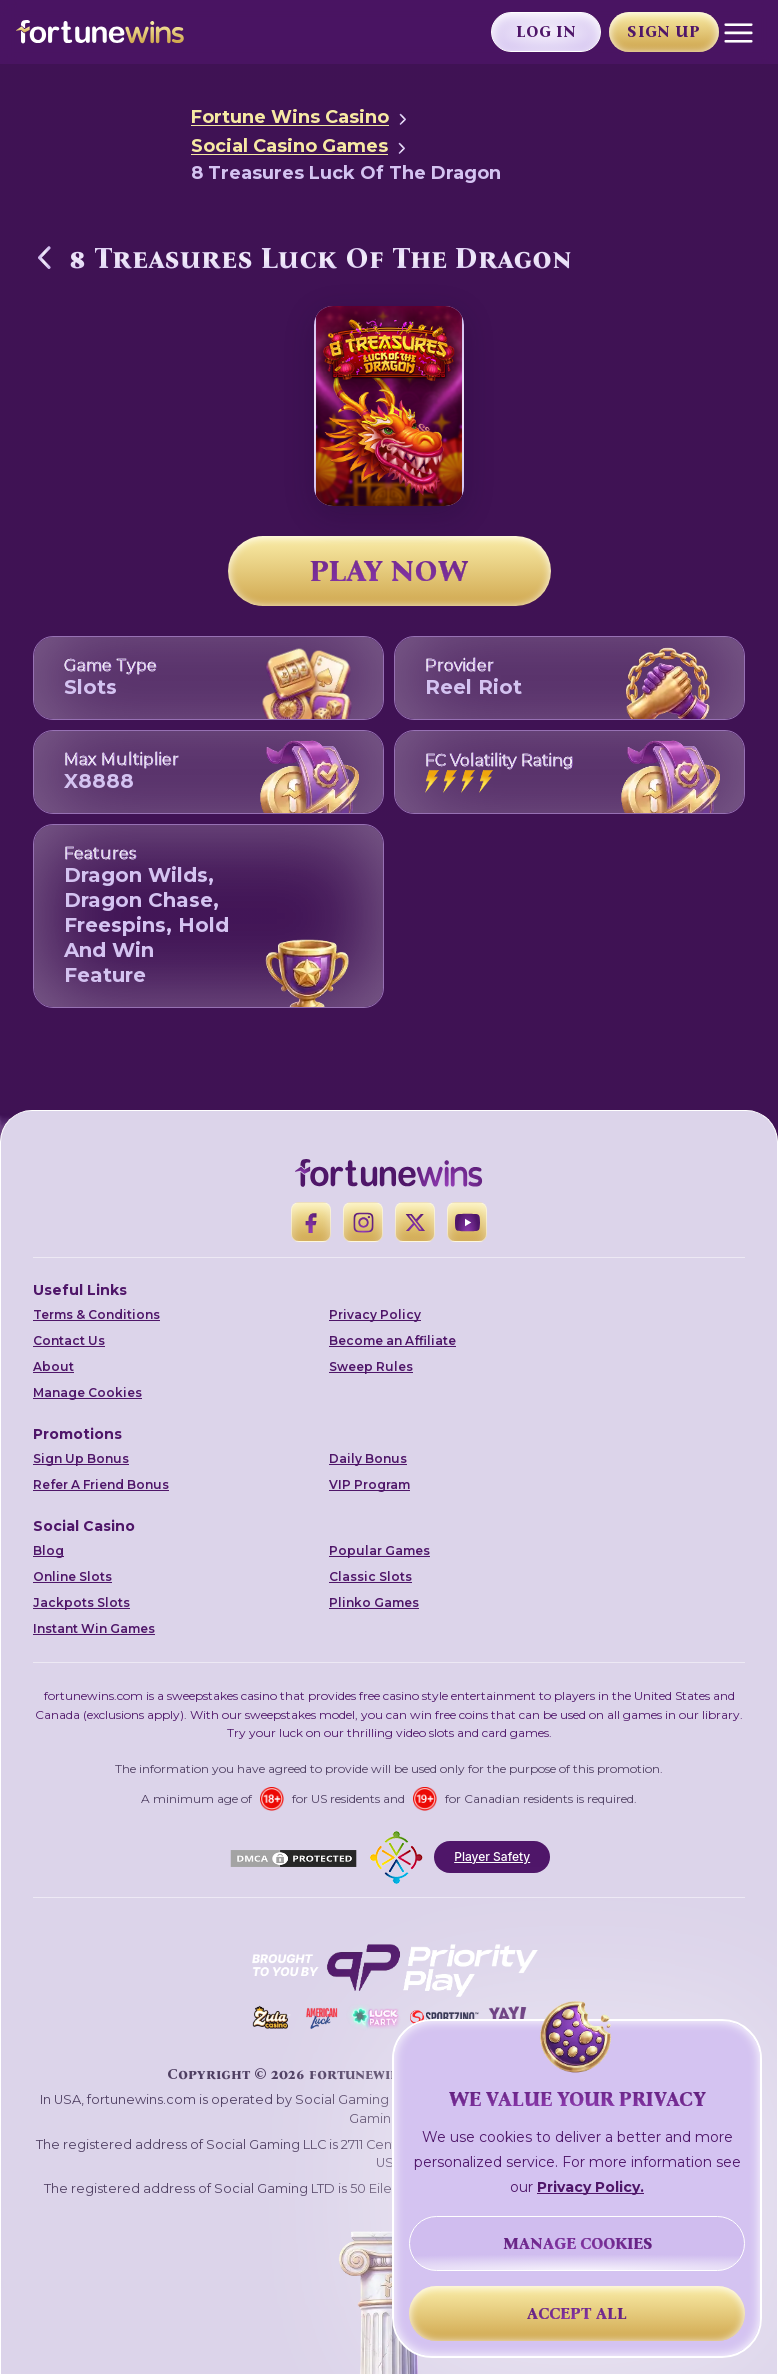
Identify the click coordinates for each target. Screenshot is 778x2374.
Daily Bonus (368, 1458)
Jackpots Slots (81, 1602)
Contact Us (69, 1340)
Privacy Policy (375, 1314)
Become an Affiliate (392, 1340)
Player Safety (492, 1856)
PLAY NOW (389, 571)
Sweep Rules (371, 1366)
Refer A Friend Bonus (101, 1484)
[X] (415, 1222)
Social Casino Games (289, 146)
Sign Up (663, 31)
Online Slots (72, 1576)
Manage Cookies (87, 1392)
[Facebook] (311, 1222)
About (53, 1366)
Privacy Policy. (590, 2187)
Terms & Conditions (96, 1314)
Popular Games (379, 1550)
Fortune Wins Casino (290, 117)
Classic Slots (370, 1576)
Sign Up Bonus (81, 1458)
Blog (48, 1550)
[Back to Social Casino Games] (45, 257)
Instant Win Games (94, 1628)
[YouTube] (467, 1222)
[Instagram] (363, 1222)
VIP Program (369, 1484)
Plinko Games (374, 1602)
